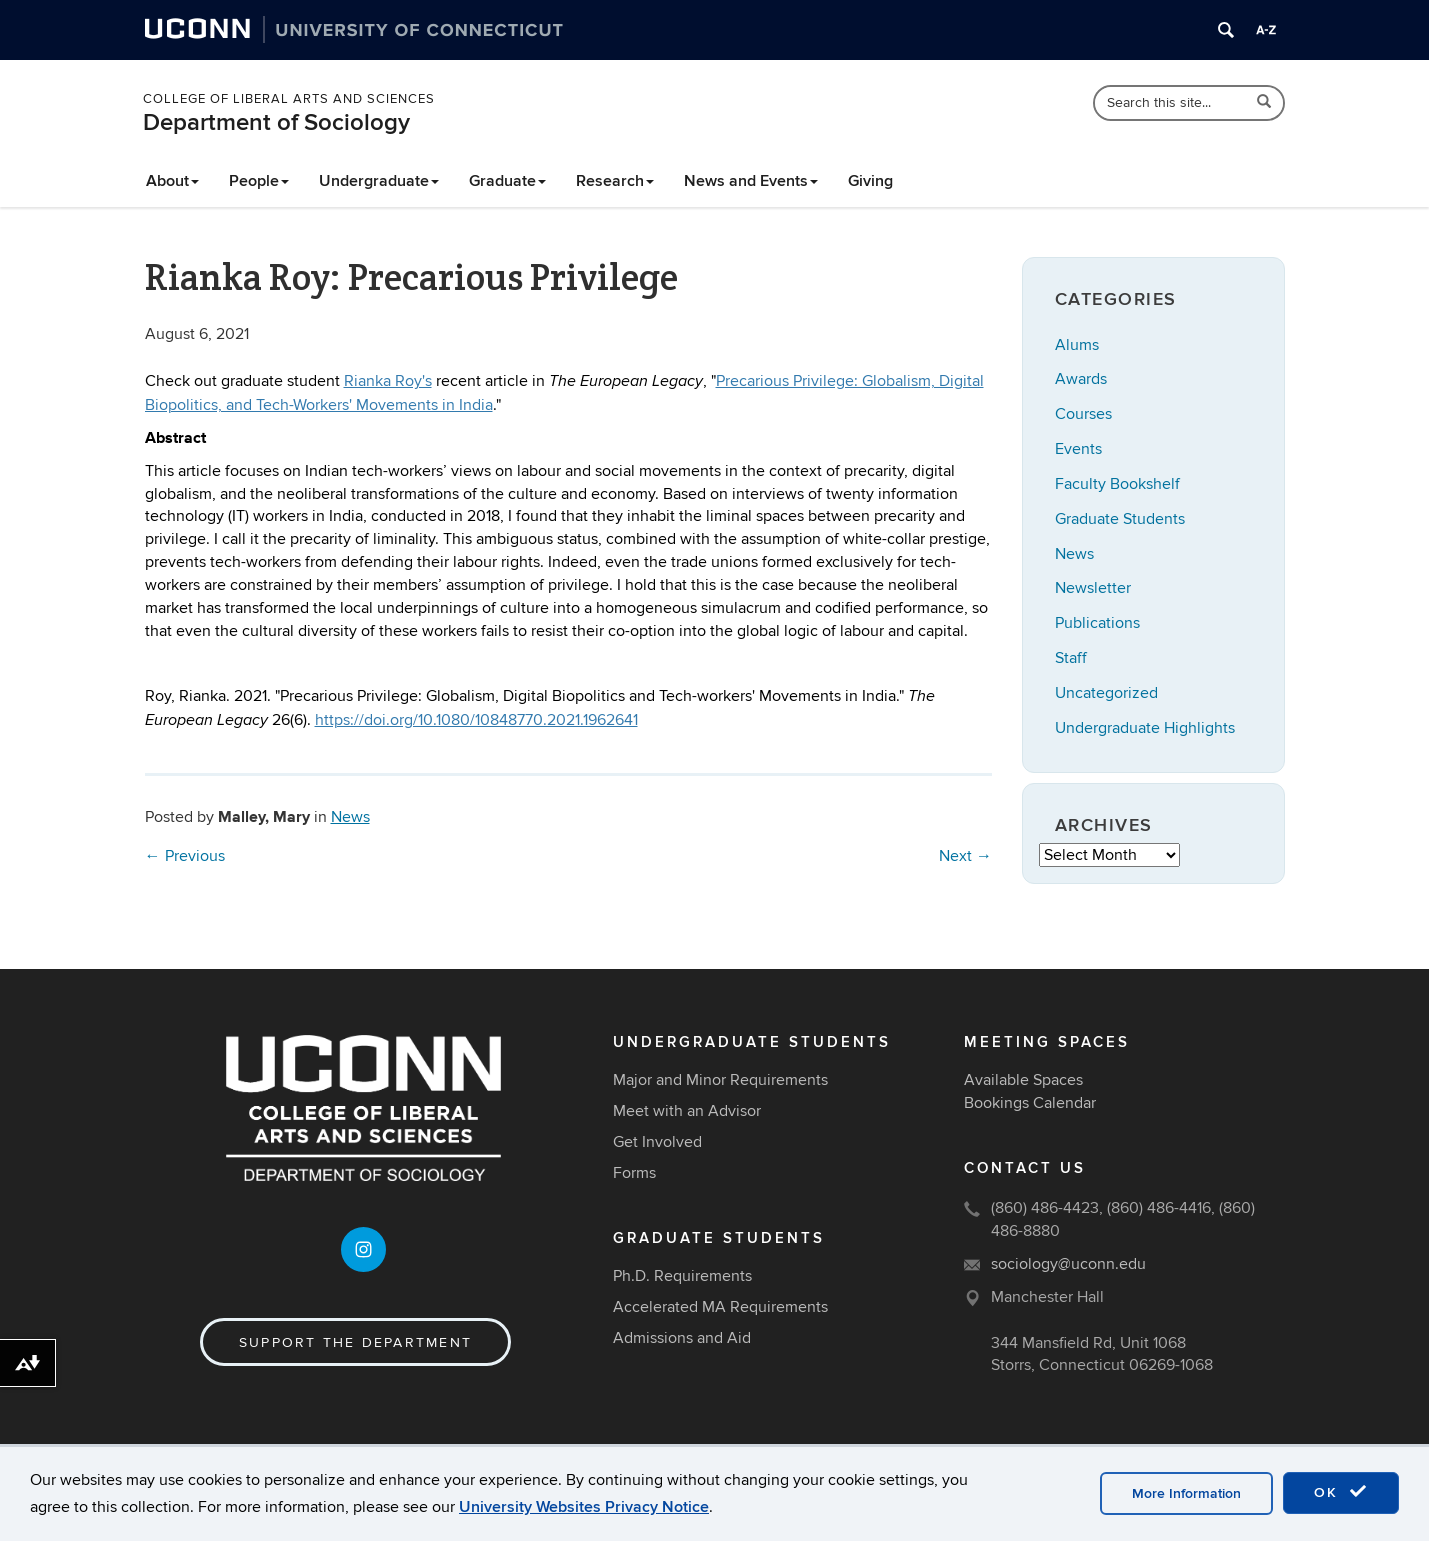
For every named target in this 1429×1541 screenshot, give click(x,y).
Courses (1083, 414)
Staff (1071, 658)
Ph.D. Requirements (682, 1276)
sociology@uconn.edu (1068, 1264)
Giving (870, 181)
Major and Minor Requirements (720, 1080)
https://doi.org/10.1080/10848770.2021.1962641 (476, 720)
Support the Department (355, 1342)
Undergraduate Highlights (1145, 728)
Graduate (507, 181)
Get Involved (657, 1142)
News (350, 817)
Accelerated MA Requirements (720, 1307)
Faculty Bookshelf (1117, 484)
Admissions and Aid (682, 1338)
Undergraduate (379, 181)
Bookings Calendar (1030, 1103)
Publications (1097, 623)
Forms (634, 1173)
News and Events (751, 181)
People (259, 181)
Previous (185, 856)
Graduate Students (1120, 519)
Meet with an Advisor (687, 1111)
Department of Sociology (276, 122)
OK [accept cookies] (1341, 1492)
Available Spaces (1023, 1080)
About (172, 181)
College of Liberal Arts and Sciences (289, 99)
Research (615, 181)
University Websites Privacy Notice (584, 1507)
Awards (1081, 379)
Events (1078, 449)
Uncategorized (1106, 693)
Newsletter (1093, 588)
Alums (1077, 345)
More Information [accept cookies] (1186, 1493)
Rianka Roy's (388, 381)
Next (965, 856)
